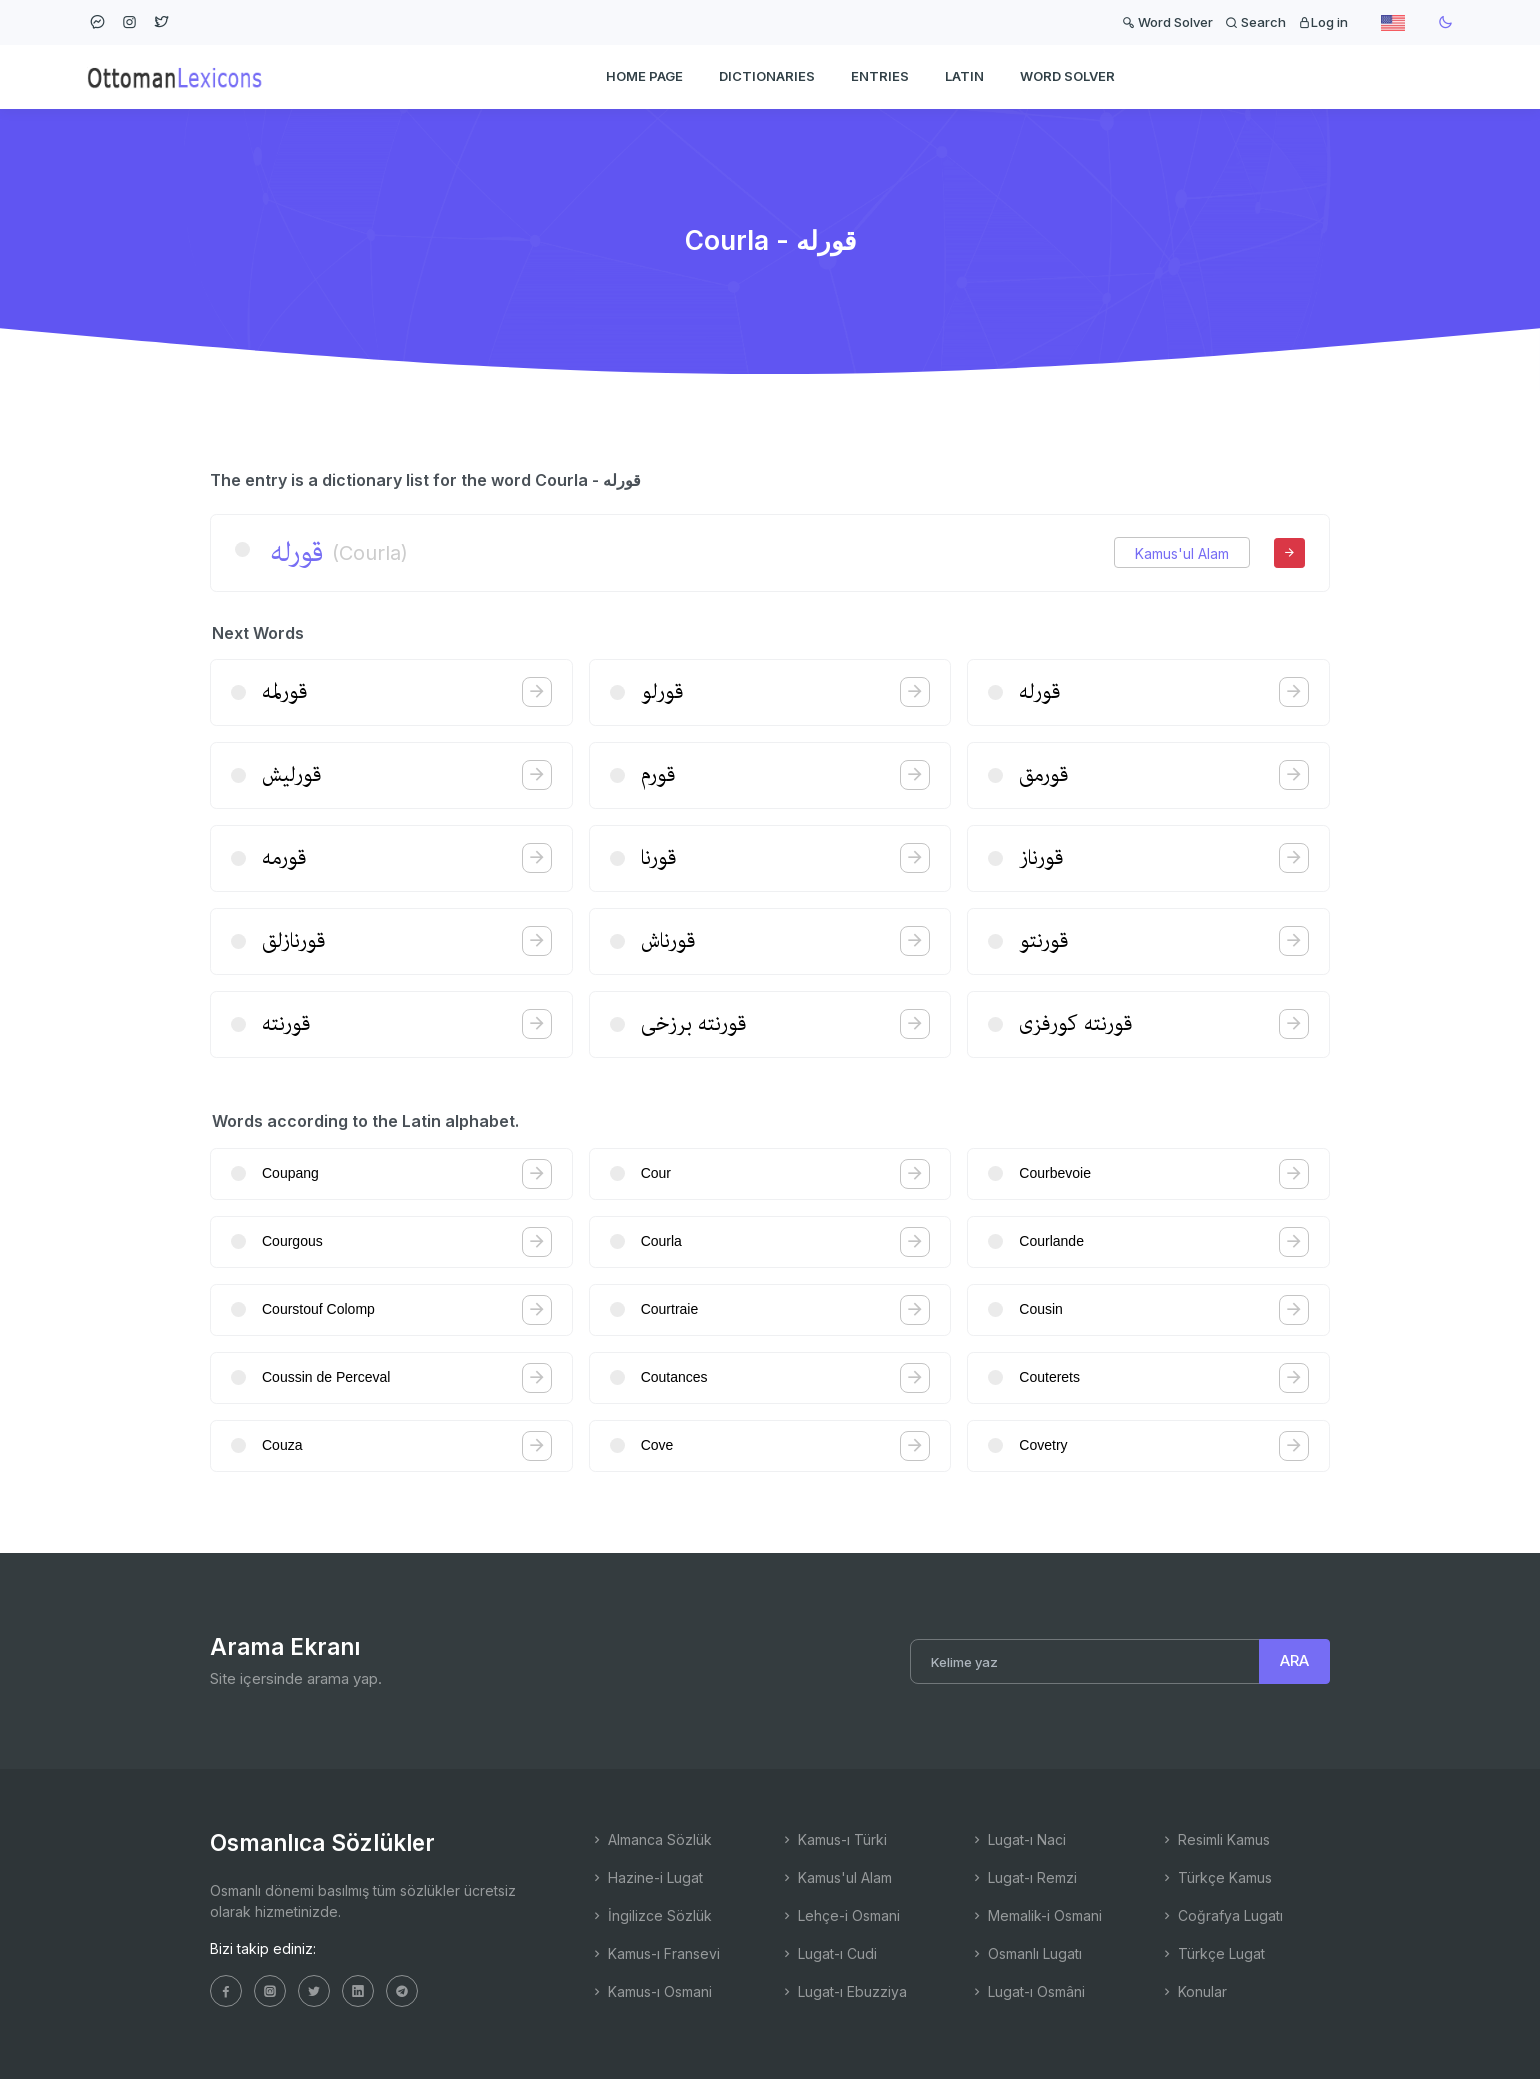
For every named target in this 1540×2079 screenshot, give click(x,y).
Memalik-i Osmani (1036, 1915)
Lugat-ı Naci (1018, 1839)
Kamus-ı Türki (833, 1839)
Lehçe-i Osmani (840, 1915)
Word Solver (1167, 22)
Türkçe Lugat (1212, 1953)
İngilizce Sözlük (651, 1915)
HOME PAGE (644, 76)
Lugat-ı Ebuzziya (843, 1991)
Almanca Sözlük (651, 1839)
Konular (1193, 1991)
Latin (964, 76)
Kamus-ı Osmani (651, 1991)
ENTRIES (880, 76)
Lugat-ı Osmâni (1027, 1991)
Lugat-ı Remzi (1023, 1877)
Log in (1323, 22)
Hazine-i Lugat (646, 1877)
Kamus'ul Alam (1182, 553)
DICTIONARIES (767, 76)
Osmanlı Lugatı (1026, 1953)
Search (1255, 22)
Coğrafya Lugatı (1221, 1915)
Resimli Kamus (1215, 1839)
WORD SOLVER (1067, 76)
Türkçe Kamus (1216, 1877)
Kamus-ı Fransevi (655, 1953)
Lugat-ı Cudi (828, 1953)
